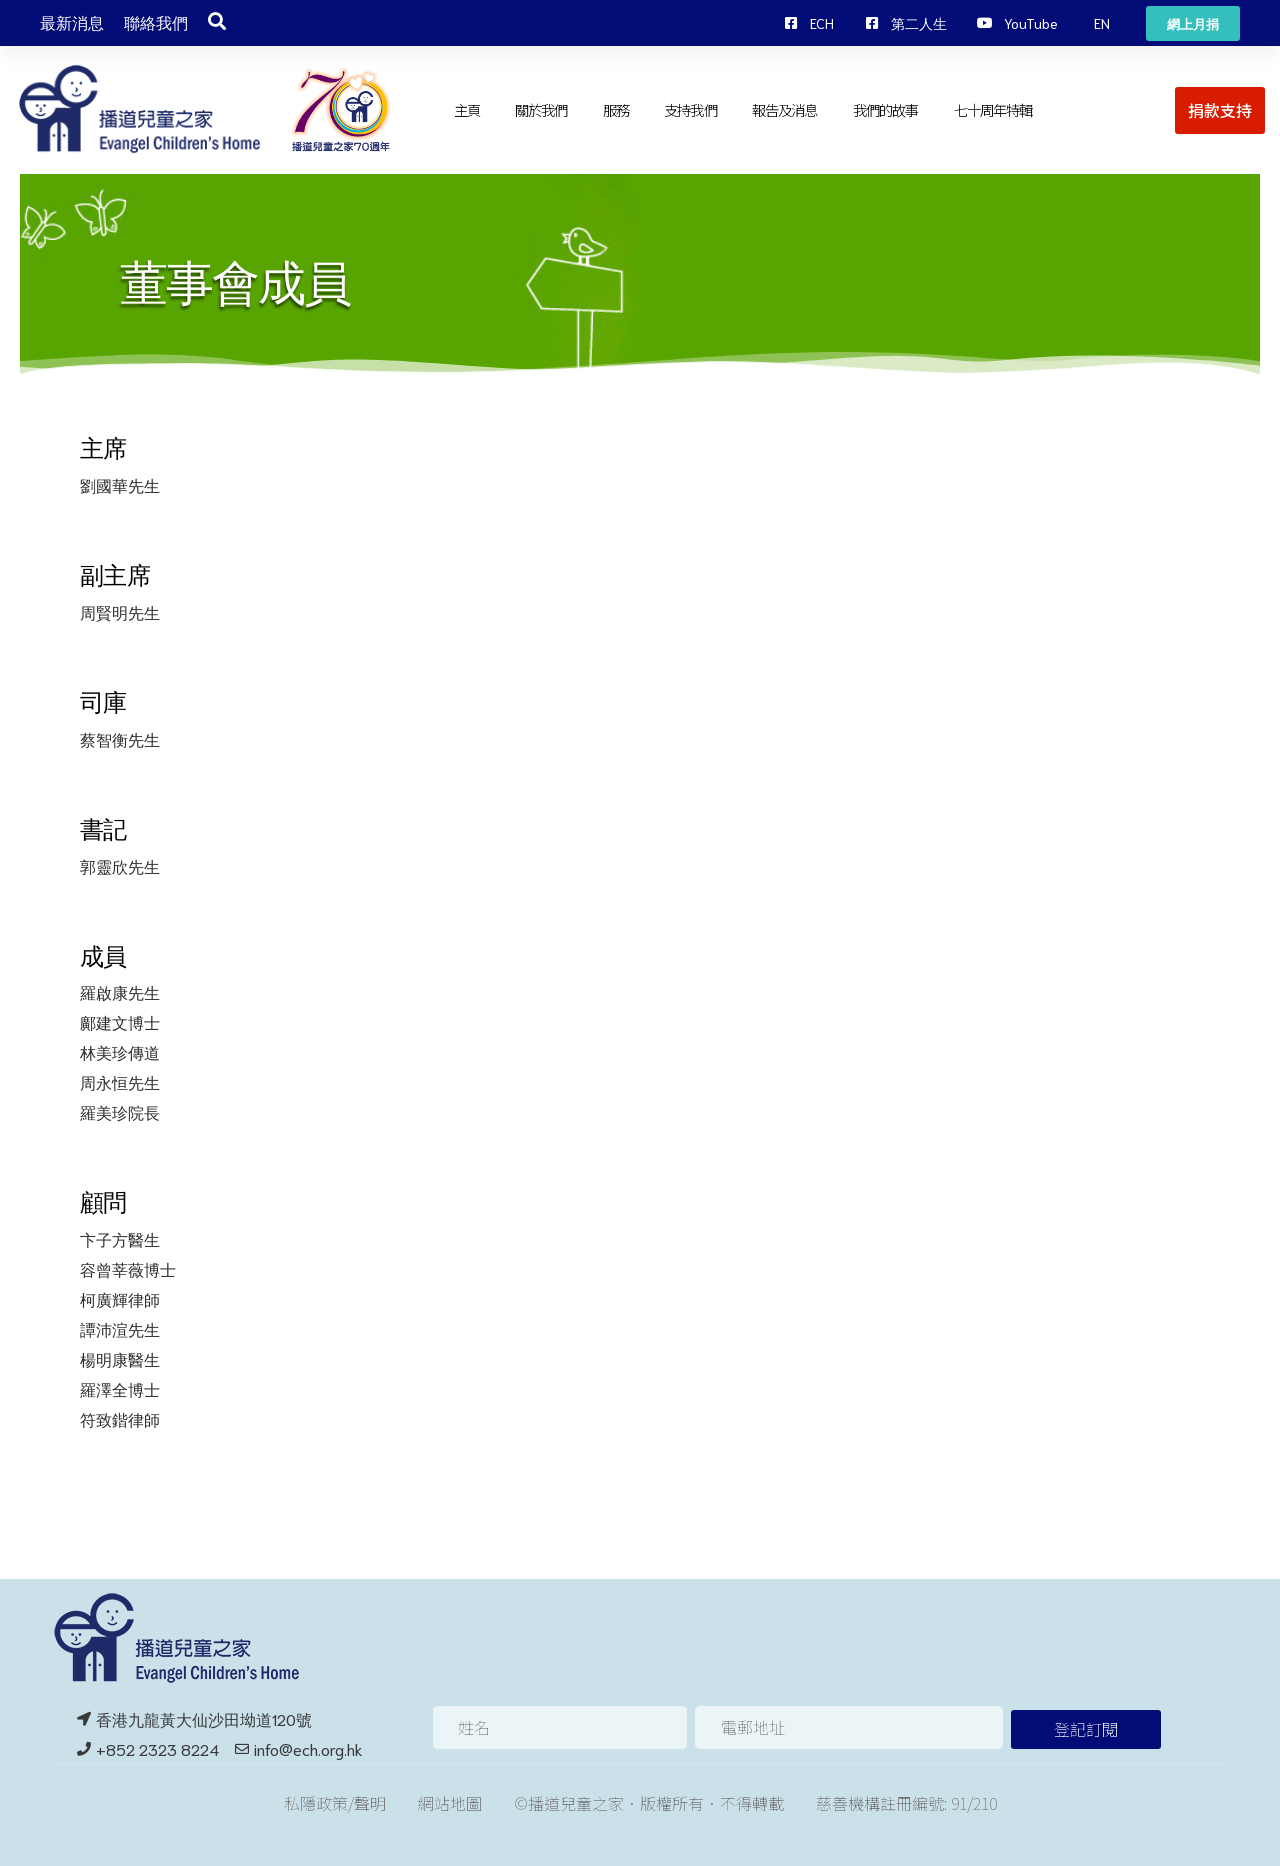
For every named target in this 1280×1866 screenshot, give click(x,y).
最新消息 (72, 23)
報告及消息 (785, 109)
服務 (616, 109)
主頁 (467, 109)
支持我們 (690, 109)
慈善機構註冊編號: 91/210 (906, 1803)
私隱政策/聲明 (335, 1803)
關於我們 (541, 109)
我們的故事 (886, 109)
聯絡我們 (156, 23)
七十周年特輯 (993, 109)
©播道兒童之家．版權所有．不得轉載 (649, 1803)
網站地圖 (450, 1803)
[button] (1102, 23)
